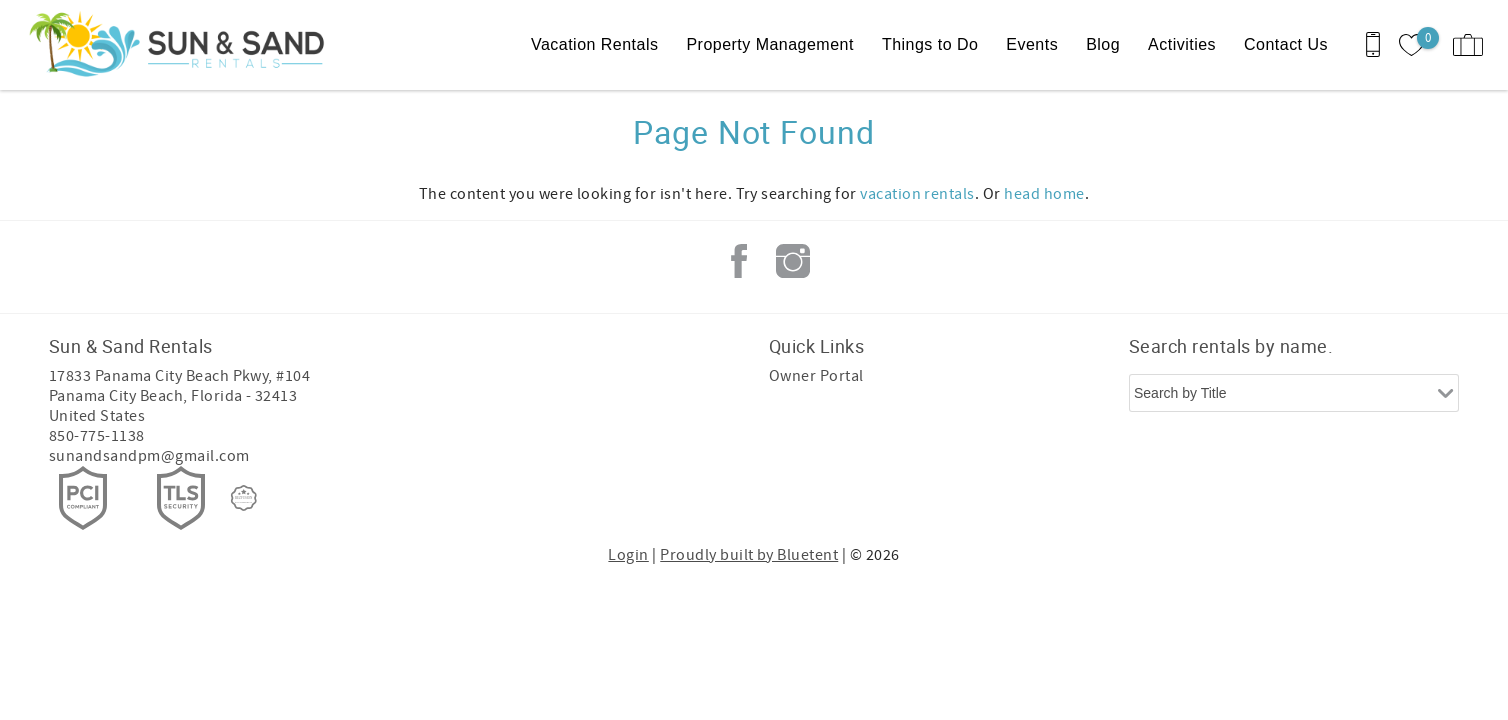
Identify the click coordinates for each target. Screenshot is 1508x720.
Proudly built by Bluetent (749, 555)
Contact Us (1286, 44)
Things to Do (930, 44)
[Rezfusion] (244, 498)
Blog (1103, 44)
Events (1032, 44)
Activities (1182, 44)
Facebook (739, 261)
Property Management (769, 44)
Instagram (793, 261)
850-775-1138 (97, 436)
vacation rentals (917, 194)
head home (1044, 194)
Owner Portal (816, 376)
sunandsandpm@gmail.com (149, 456)
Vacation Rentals (594, 44)
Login (628, 555)
